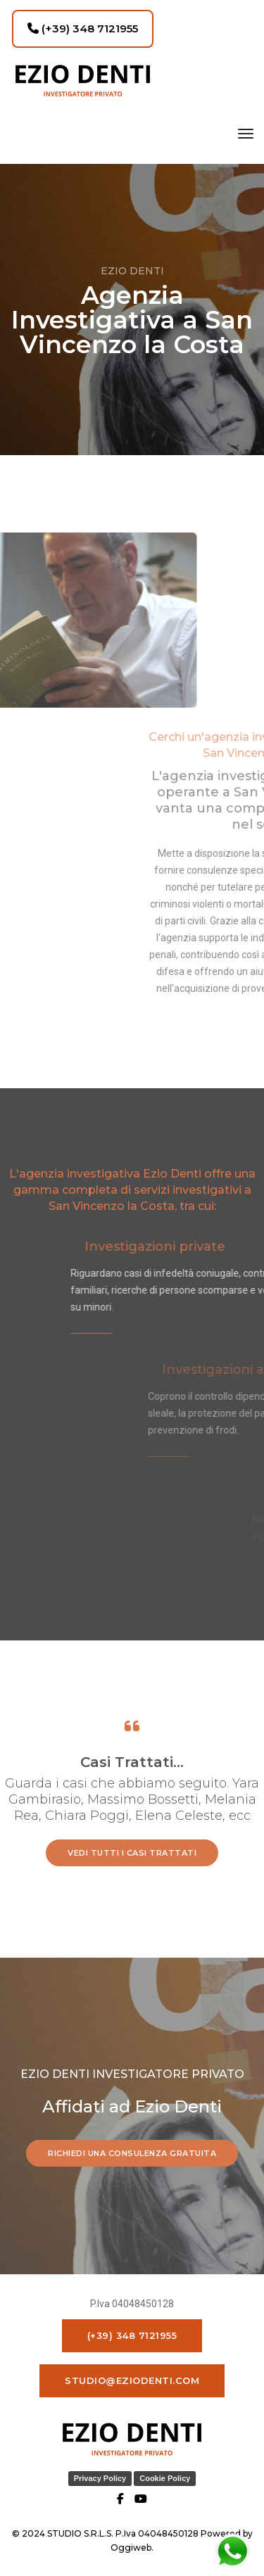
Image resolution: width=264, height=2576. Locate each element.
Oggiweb (131, 2547)
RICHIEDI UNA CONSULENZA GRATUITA (132, 2153)
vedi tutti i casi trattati (132, 1853)
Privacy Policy (100, 2478)
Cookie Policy (164, 2478)
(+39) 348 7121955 (82, 28)
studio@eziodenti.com (132, 2380)
